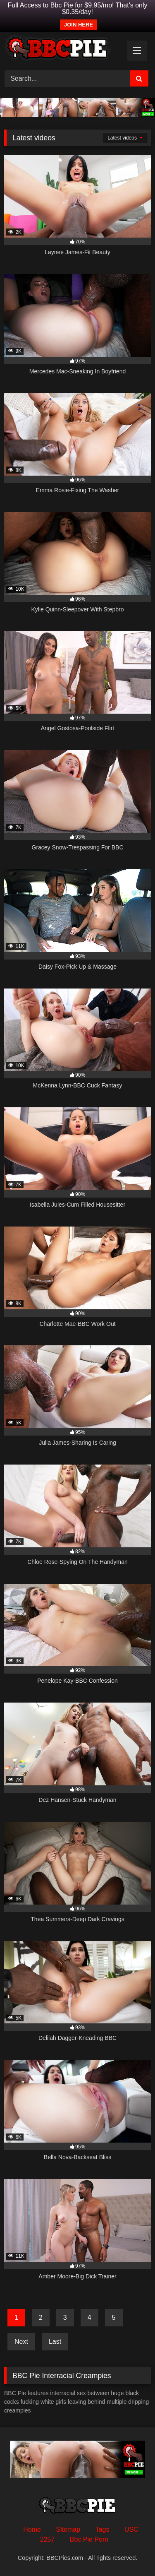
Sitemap (68, 2529)
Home (32, 2529)
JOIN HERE (78, 25)
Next (21, 2341)
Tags (102, 2529)
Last (55, 2341)
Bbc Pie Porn (89, 2539)
